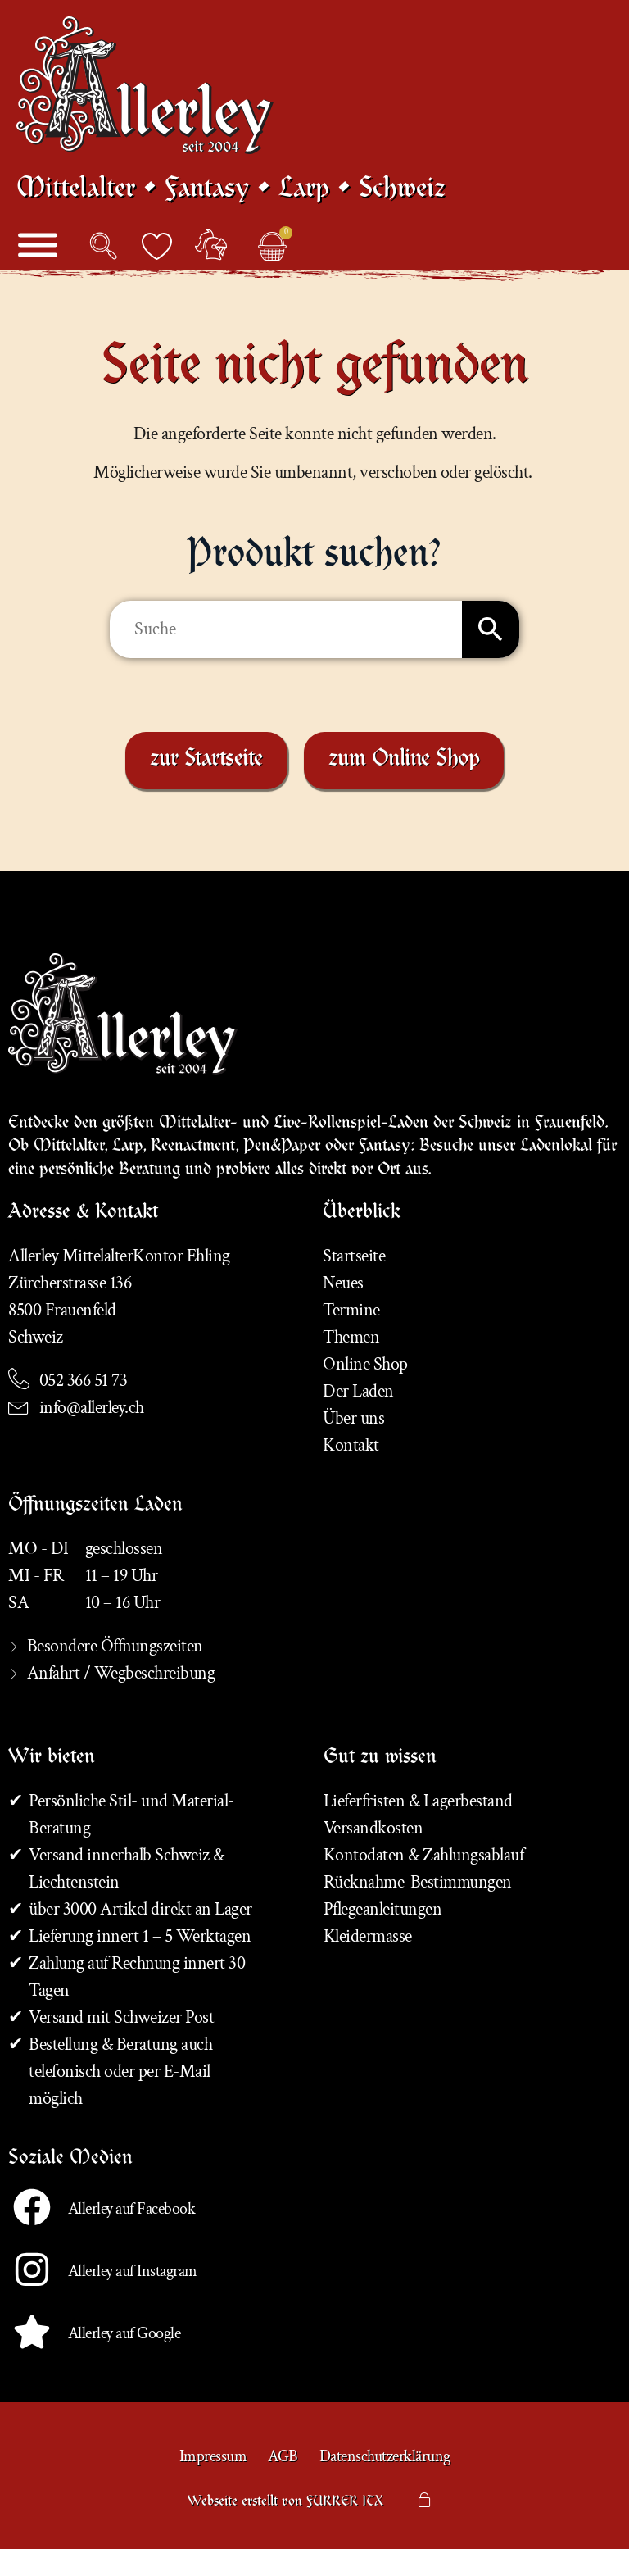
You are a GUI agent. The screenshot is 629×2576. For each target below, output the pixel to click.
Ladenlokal (556, 1174)
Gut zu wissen (380, 1786)
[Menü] (37, 263)
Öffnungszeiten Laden (95, 1533)
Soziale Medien (70, 2186)
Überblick (361, 1241)
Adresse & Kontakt (83, 1241)
